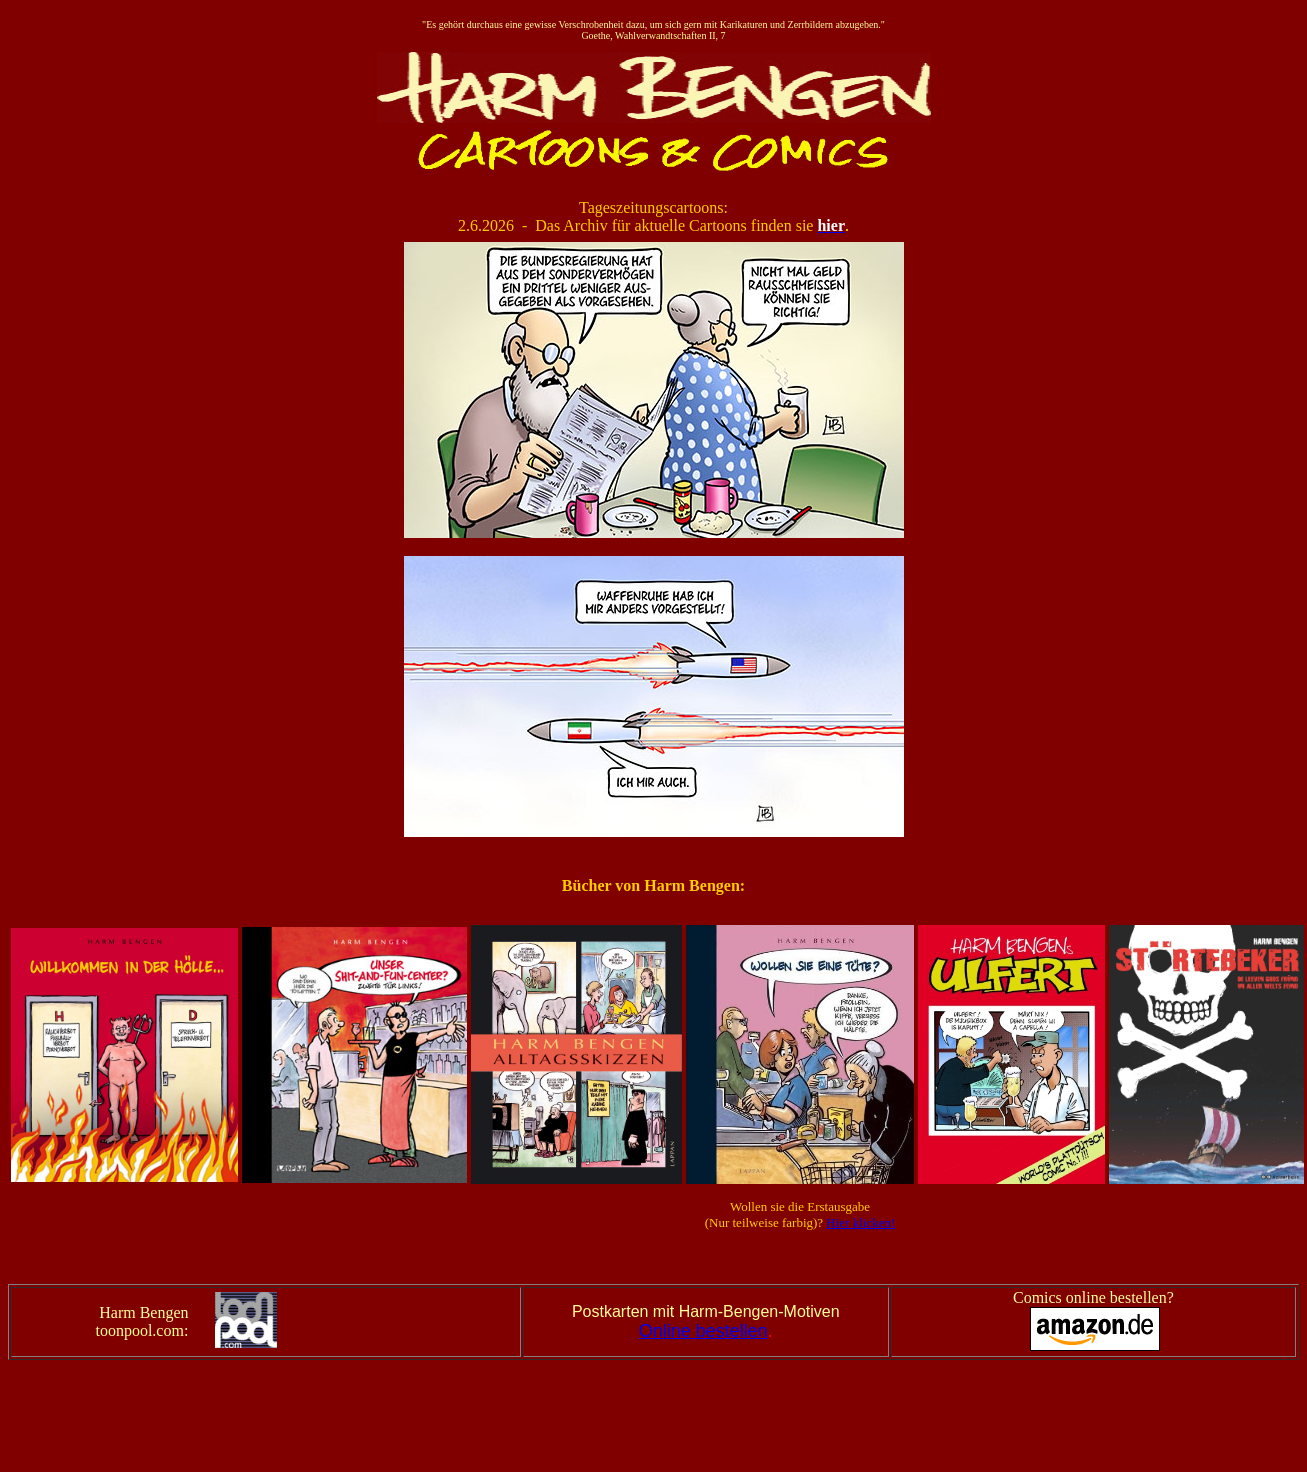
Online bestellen (703, 1331)
